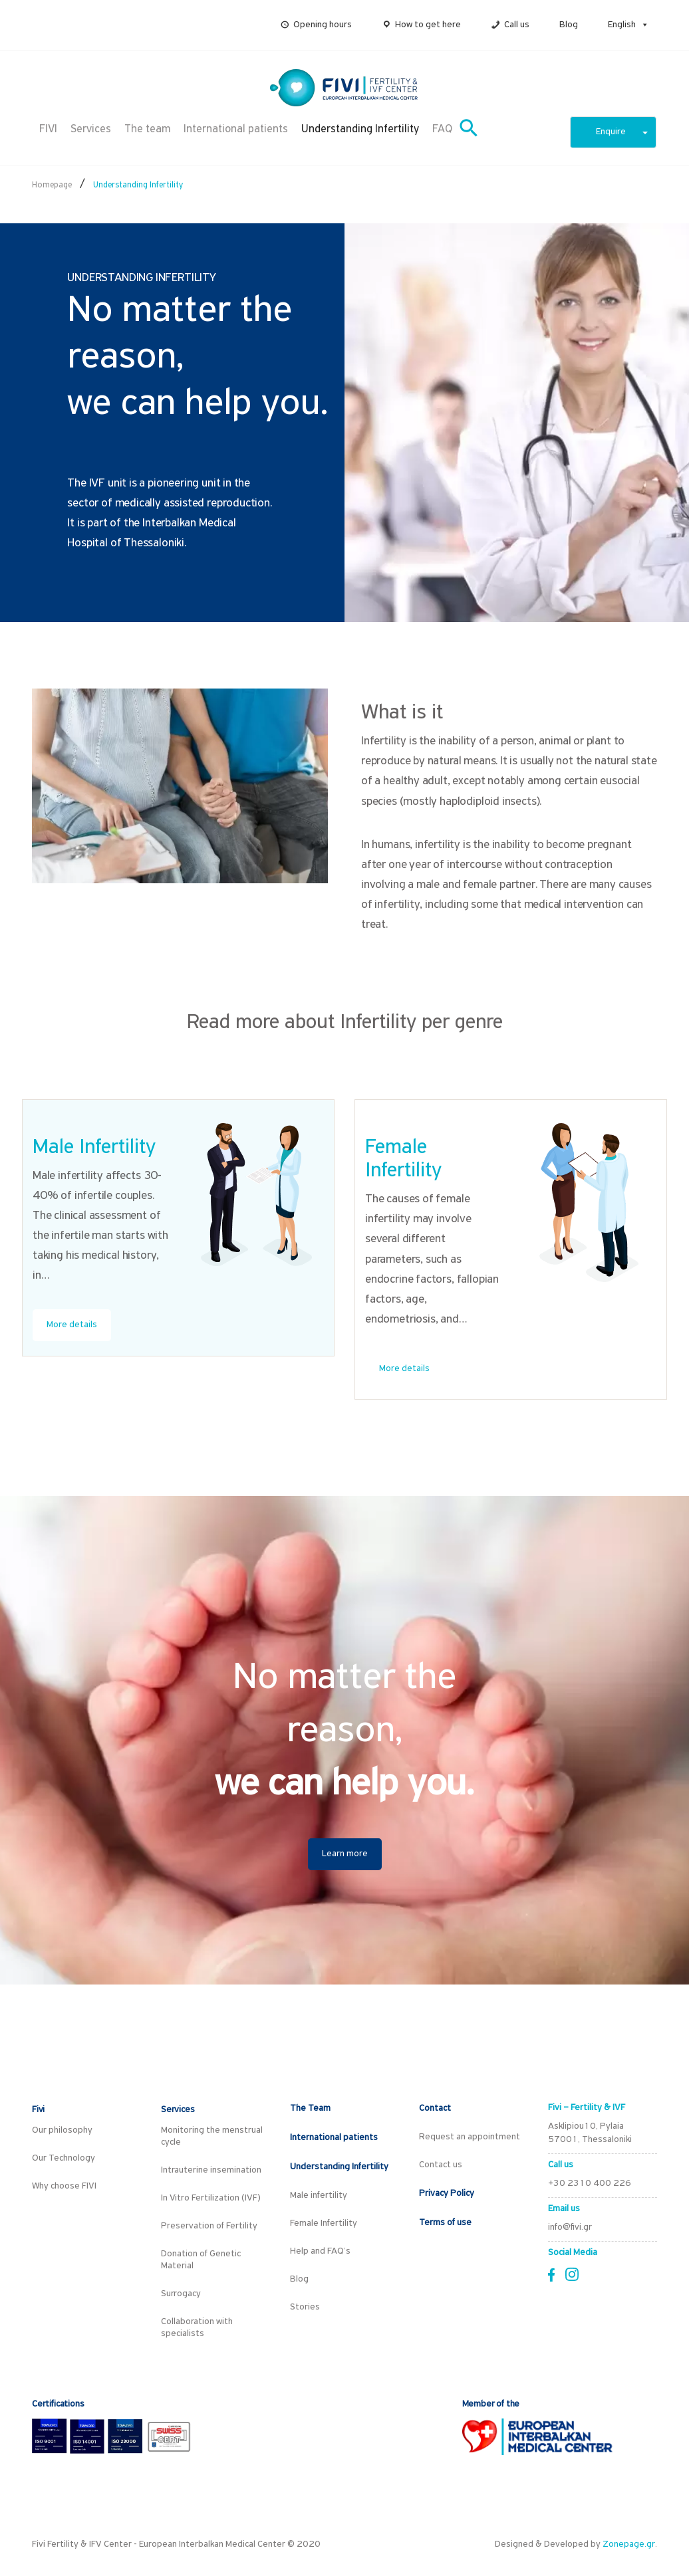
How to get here (428, 25)
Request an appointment (469, 2137)
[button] (642, 25)
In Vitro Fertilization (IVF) (211, 2198)
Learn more (345, 1854)
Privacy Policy (446, 2194)
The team (147, 129)
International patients (236, 129)
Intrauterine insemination (211, 2170)
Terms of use (445, 2223)
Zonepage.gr (629, 2544)
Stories (305, 2307)
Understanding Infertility (360, 129)
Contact (435, 2108)
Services (90, 129)
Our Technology (63, 2158)
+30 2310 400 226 (589, 2184)
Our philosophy (62, 2130)
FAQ (442, 129)
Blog (568, 25)
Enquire (622, 132)
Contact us (440, 2165)
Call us (516, 25)
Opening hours (322, 25)
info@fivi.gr (570, 2227)
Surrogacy (181, 2294)
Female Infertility (323, 2223)
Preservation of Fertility (209, 2226)
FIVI (48, 129)
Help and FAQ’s (320, 2251)
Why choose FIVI (64, 2186)
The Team (310, 2108)
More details (72, 1325)
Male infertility (318, 2195)
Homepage (52, 185)
